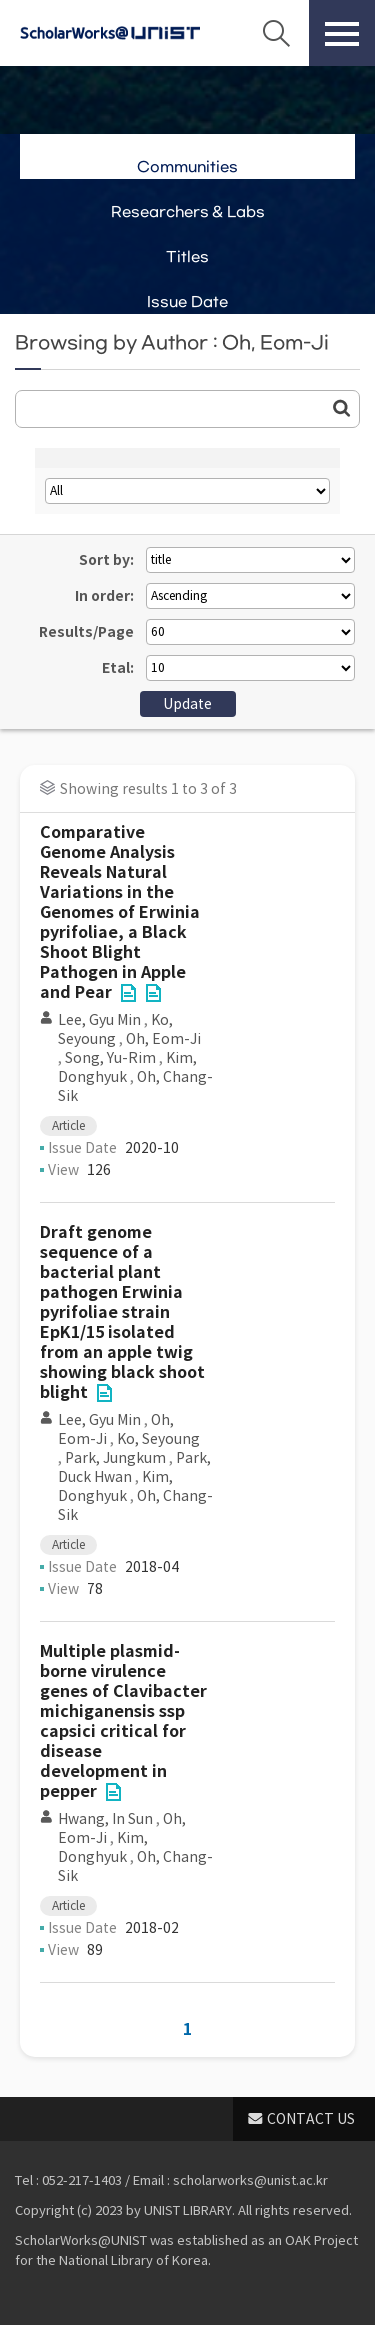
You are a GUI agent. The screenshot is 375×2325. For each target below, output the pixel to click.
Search (276, 33)
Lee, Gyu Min (99, 1020)
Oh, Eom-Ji (163, 1039)
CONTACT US (311, 2119)
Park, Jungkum (115, 1458)
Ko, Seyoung (115, 1029)
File (128, 993)
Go (342, 408)
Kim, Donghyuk (115, 1486)
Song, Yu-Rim (110, 1058)
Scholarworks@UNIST (110, 33)
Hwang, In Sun (105, 1819)
